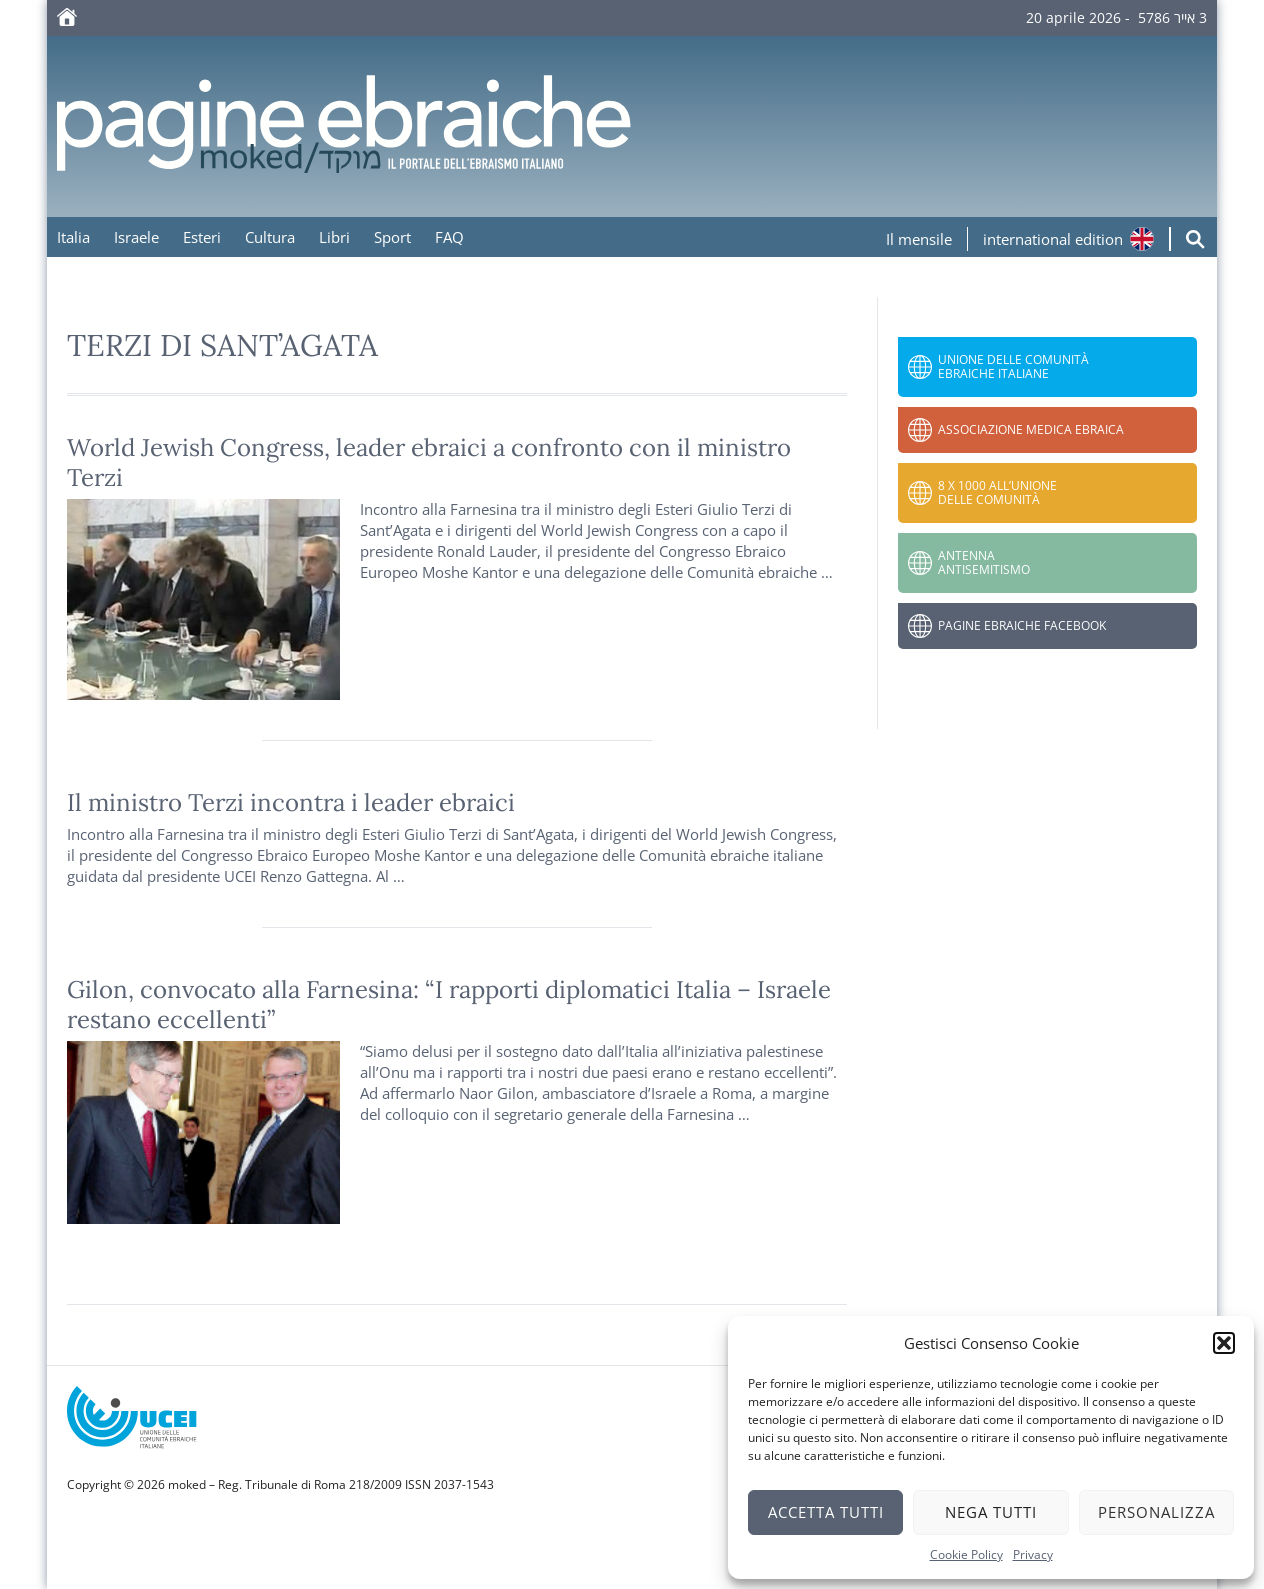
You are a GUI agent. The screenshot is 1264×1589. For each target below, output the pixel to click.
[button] (1224, 1343)
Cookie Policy (966, 1554)
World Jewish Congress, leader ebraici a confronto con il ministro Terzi (429, 462)
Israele (136, 237)
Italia (73, 237)
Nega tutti (991, 1512)
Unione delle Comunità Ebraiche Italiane (1013, 366)
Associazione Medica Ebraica (1031, 429)
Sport (392, 237)
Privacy (1033, 1554)
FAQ (449, 237)
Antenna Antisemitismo (984, 562)
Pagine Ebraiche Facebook (1022, 625)
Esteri (202, 237)
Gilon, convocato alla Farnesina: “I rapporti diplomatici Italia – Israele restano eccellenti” (449, 1004)
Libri (334, 237)
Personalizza (1156, 1512)
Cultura (270, 237)
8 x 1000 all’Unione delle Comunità (997, 492)
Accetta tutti (826, 1512)
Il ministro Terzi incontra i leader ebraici (291, 802)
